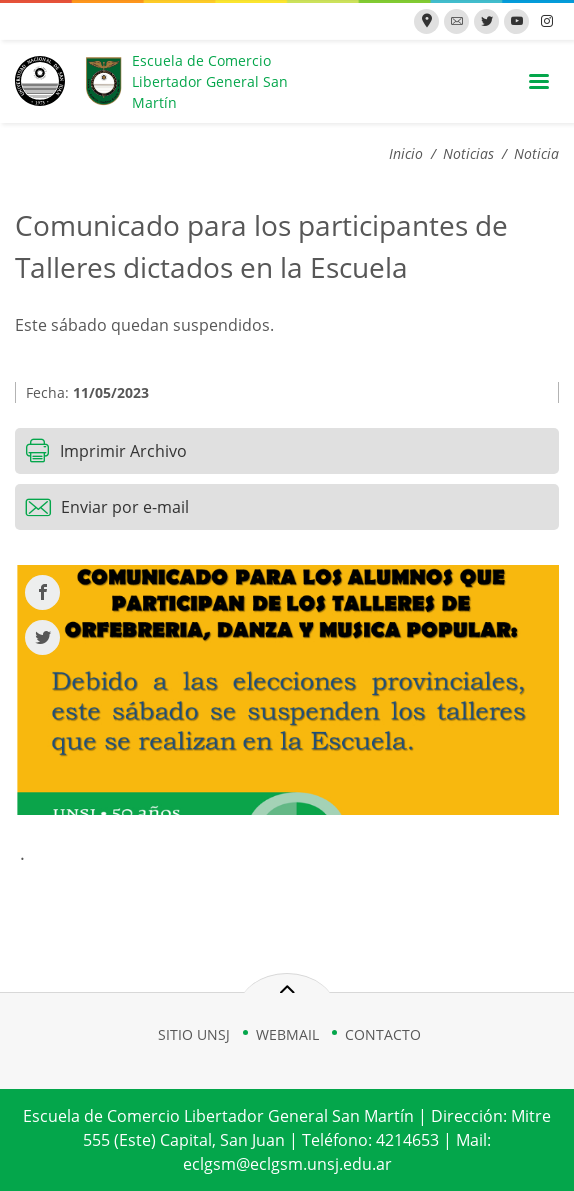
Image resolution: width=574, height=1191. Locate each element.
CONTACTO (383, 1034)
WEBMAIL (287, 1034)
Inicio (406, 153)
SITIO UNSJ (194, 1034)
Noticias (468, 153)
